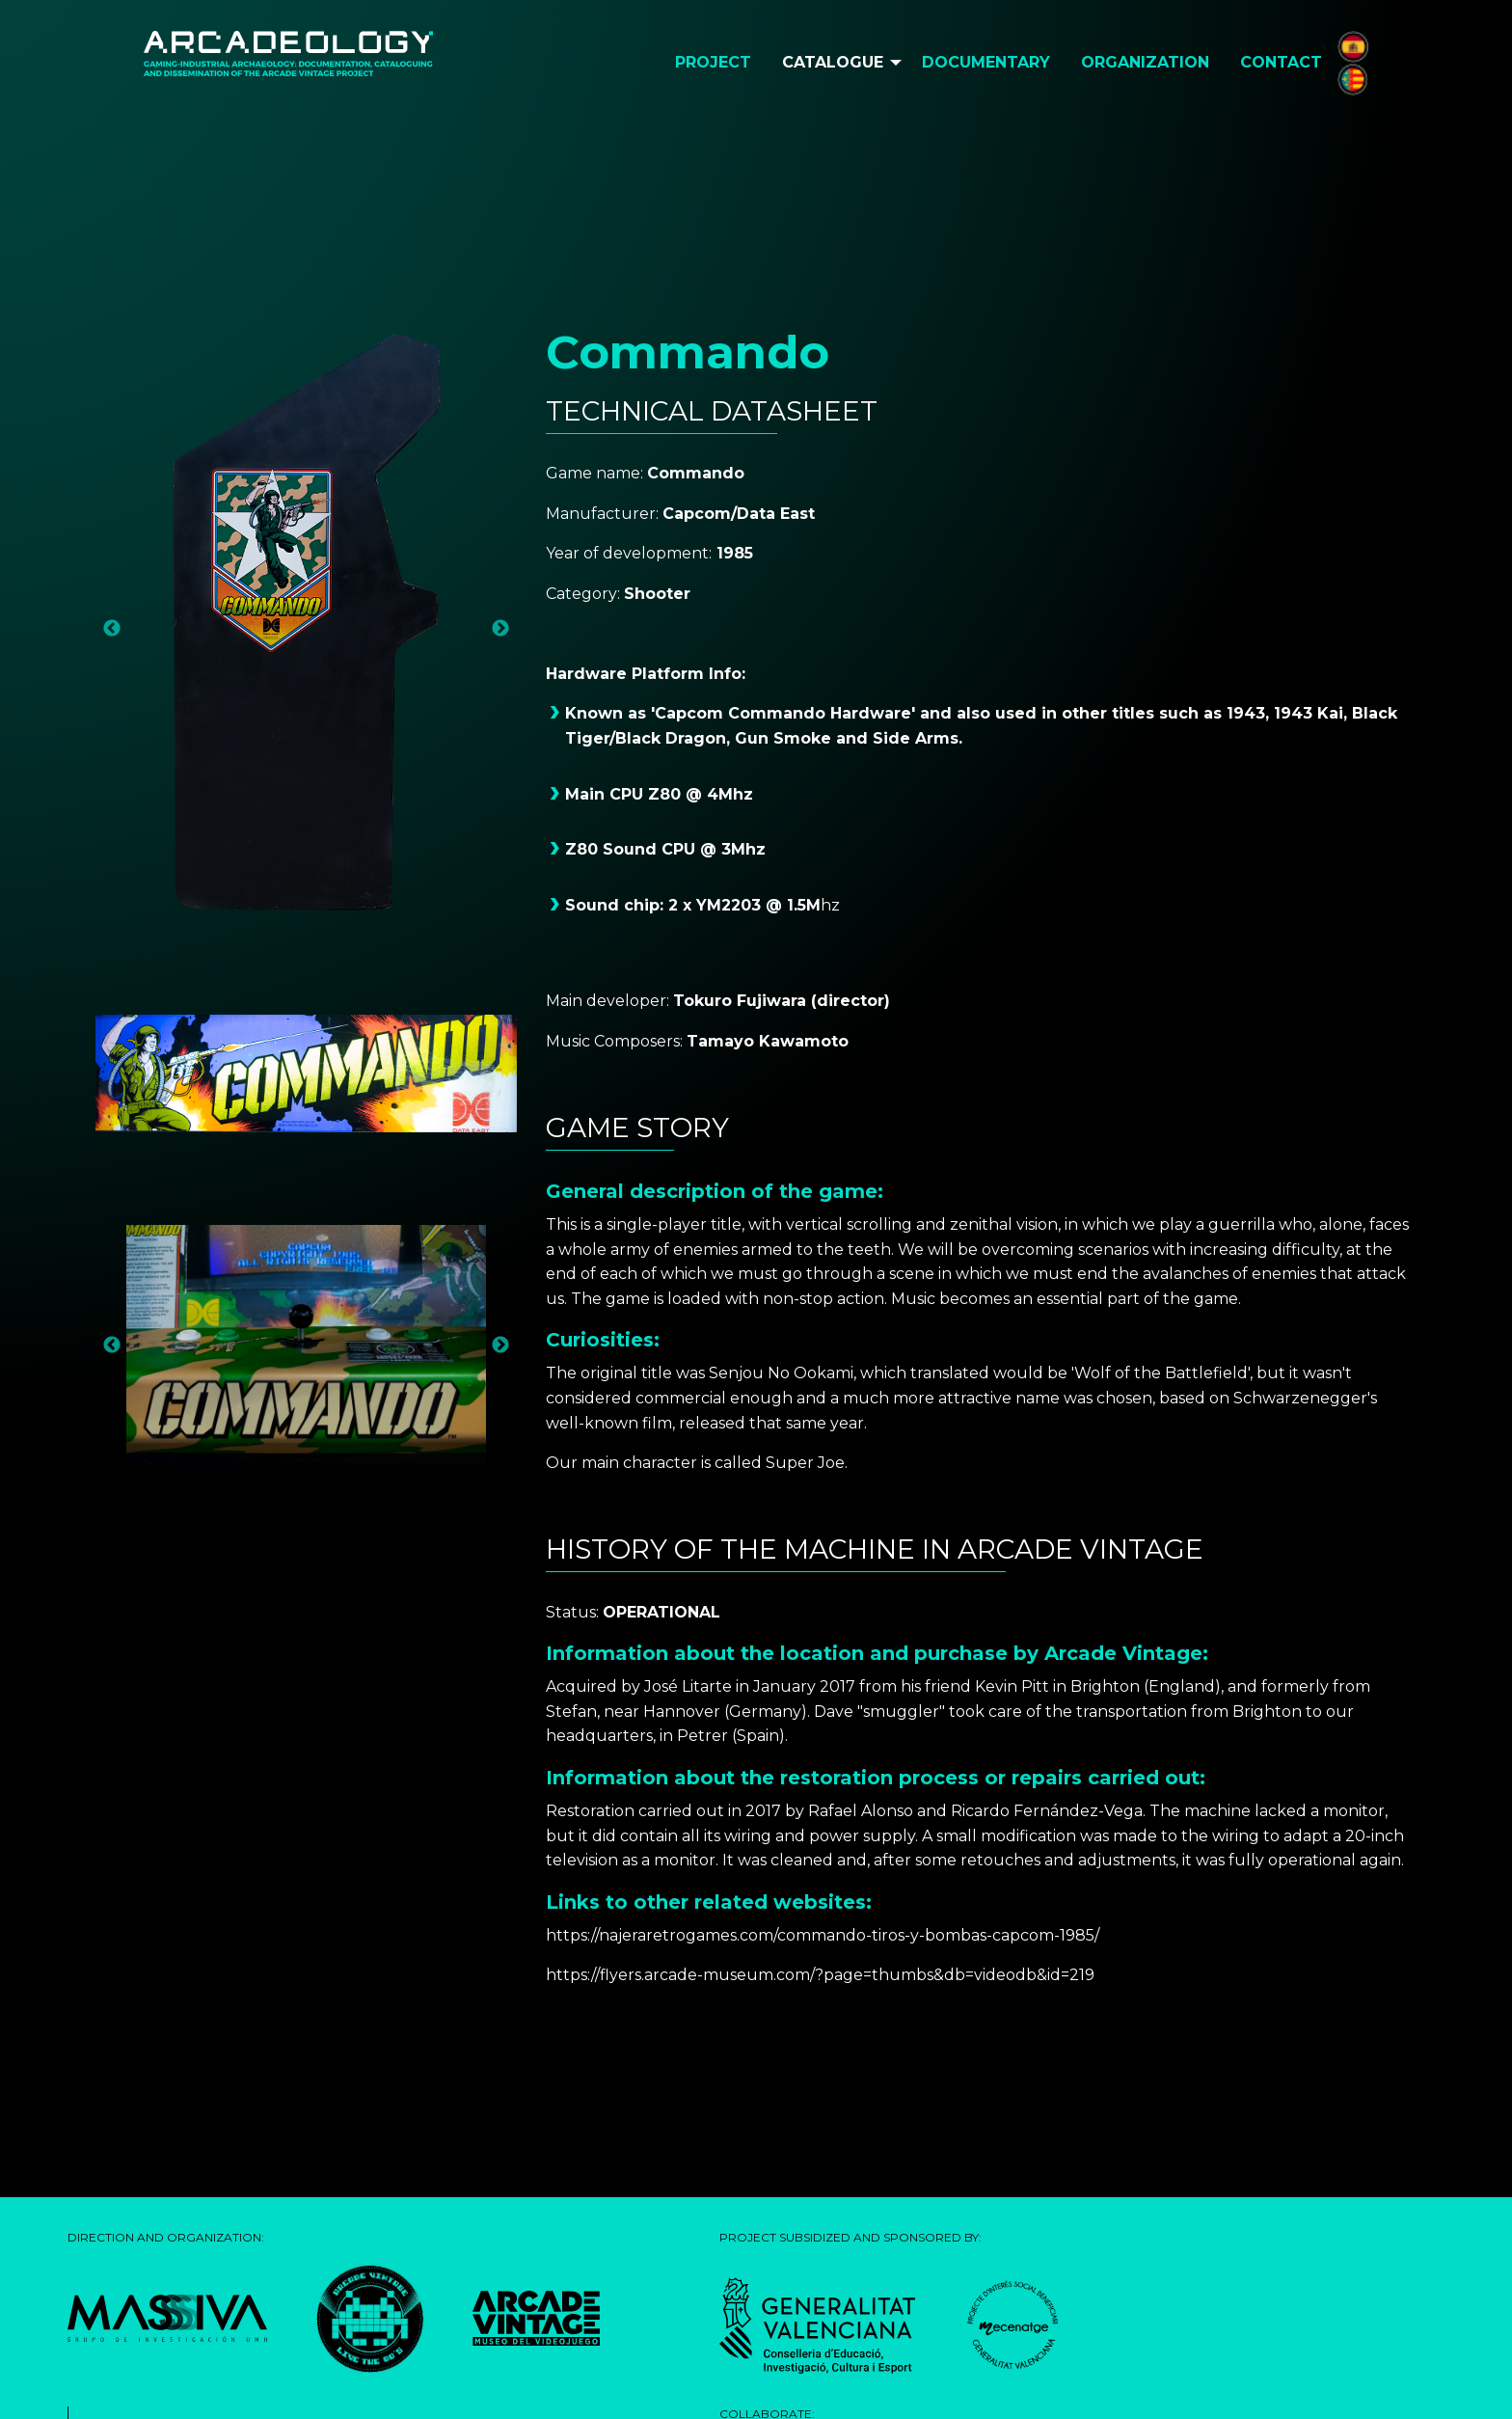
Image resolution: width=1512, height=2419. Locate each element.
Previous (112, 629)
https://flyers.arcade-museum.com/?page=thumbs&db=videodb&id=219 (820, 1975)
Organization (1145, 62)
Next (500, 629)
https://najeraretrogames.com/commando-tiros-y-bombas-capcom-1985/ (822, 1935)
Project (713, 62)
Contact (1281, 62)
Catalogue (832, 62)
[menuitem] (713, 62)
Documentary (986, 62)
